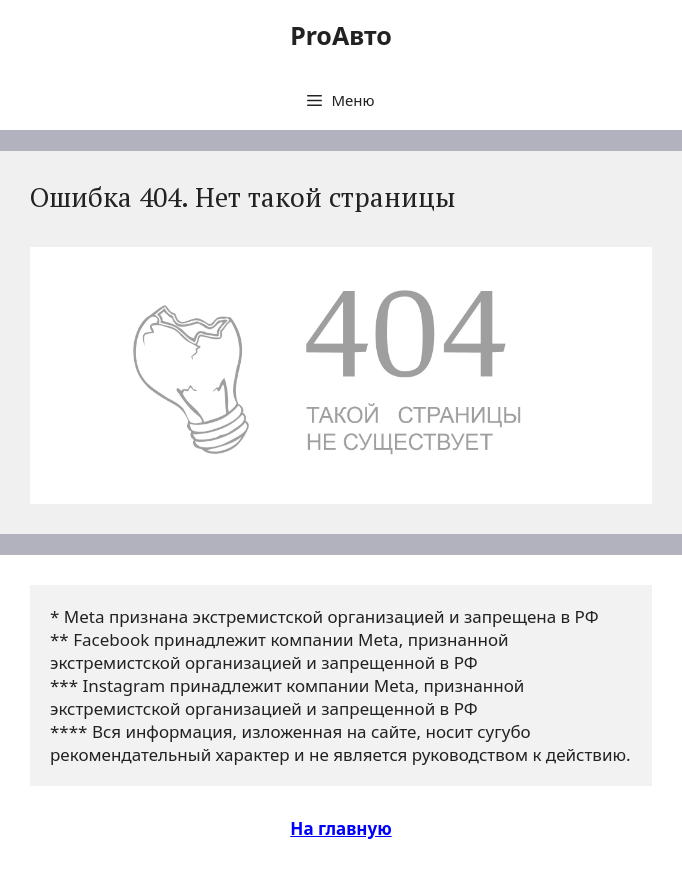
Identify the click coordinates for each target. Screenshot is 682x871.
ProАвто (341, 35)
